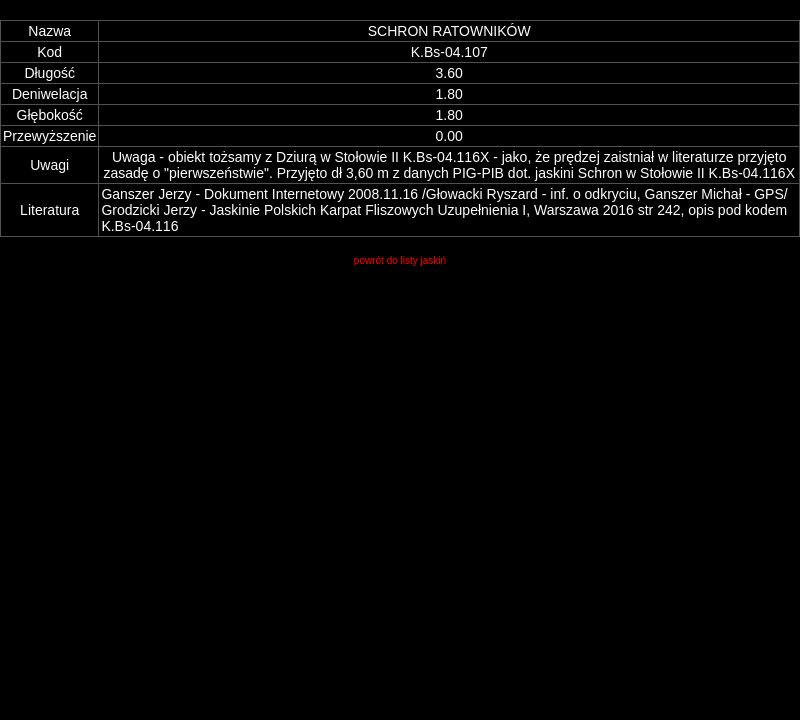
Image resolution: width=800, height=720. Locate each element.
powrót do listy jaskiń (400, 260)
